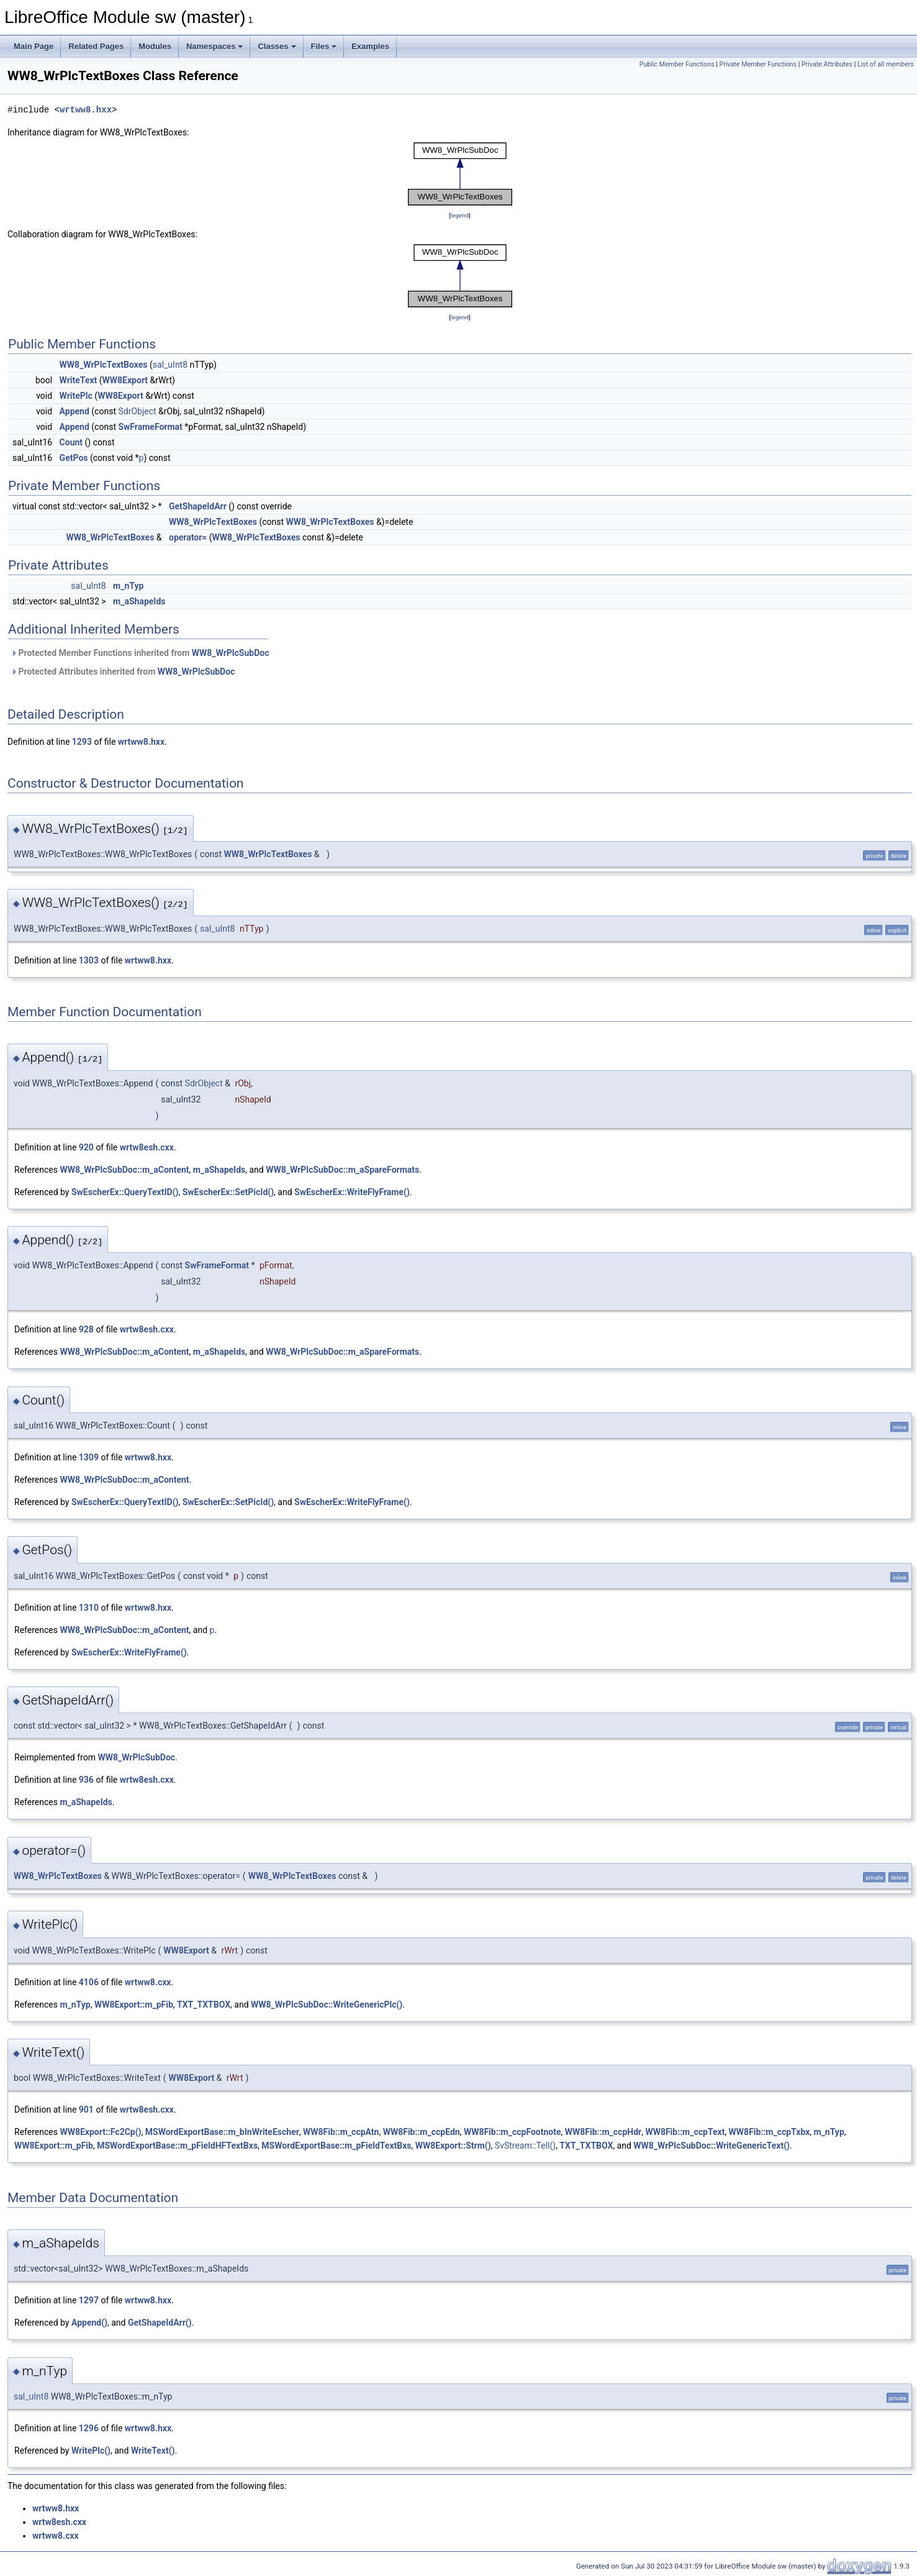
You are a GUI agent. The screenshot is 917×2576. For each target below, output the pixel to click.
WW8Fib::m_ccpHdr (603, 2132)
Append (74, 411)
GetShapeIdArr (198, 506)
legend (460, 215)
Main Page (33, 46)
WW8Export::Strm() (453, 2145)
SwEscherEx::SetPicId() (228, 1192)
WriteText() (153, 2450)
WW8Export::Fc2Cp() (100, 2132)
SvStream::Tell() (525, 2145)
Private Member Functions (758, 64)
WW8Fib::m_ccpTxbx (769, 2132)
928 (86, 1329)
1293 (82, 742)
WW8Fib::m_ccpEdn (421, 2132)
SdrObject (137, 411)
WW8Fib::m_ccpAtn (341, 2132)
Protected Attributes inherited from (123, 671)
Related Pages (96, 46)
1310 (89, 1608)
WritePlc (76, 396)
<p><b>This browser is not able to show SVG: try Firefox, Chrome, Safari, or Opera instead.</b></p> (460, 174)
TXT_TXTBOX (203, 2004)
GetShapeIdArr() (160, 2323)
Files (324, 46)
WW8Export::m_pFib (133, 2004)
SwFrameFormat (150, 427)
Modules (154, 46)
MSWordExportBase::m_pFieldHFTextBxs (177, 2145)
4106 (89, 1982)
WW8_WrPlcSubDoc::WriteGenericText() (711, 2145)
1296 (89, 2428)
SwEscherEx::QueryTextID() (125, 1192)
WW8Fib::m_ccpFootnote (512, 2132)
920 (86, 1147)
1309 (89, 1457)
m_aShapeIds (139, 601)
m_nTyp (128, 586)
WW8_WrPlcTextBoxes (104, 365)
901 (86, 2109)
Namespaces (214, 46)
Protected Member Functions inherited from (140, 653)
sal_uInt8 (170, 365)
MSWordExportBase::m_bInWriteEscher (222, 2132)
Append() (89, 2323)
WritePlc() (91, 2450)
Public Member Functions (677, 64)
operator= (188, 537)
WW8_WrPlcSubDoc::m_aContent (124, 1170)
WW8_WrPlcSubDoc (230, 653)
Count (71, 442)
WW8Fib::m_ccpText (685, 2132)
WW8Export (125, 380)
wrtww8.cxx (148, 1982)
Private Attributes (827, 64)
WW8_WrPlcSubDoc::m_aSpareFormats (342, 1170)
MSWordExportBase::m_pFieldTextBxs (336, 2145)
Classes (277, 46)
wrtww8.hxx (86, 110)
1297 (89, 2300)
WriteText (78, 380)
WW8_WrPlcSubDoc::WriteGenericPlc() (326, 2004)
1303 (89, 960)
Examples (370, 46)
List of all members (885, 64)
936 (86, 1780)
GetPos (74, 458)
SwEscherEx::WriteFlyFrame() (352, 1192)
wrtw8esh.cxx (147, 1147)
